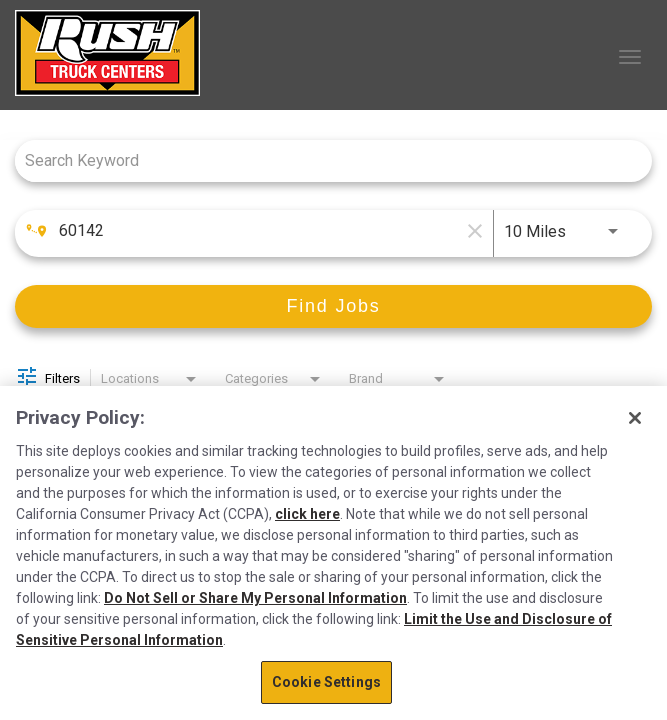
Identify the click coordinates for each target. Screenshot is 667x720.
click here (307, 514)
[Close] (635, 418)
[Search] (333, 306)
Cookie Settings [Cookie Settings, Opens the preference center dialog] (326, 682)
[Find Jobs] (333, 306)
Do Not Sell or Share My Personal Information (255, 598)
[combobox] (323, 160)
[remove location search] (473, 231)
